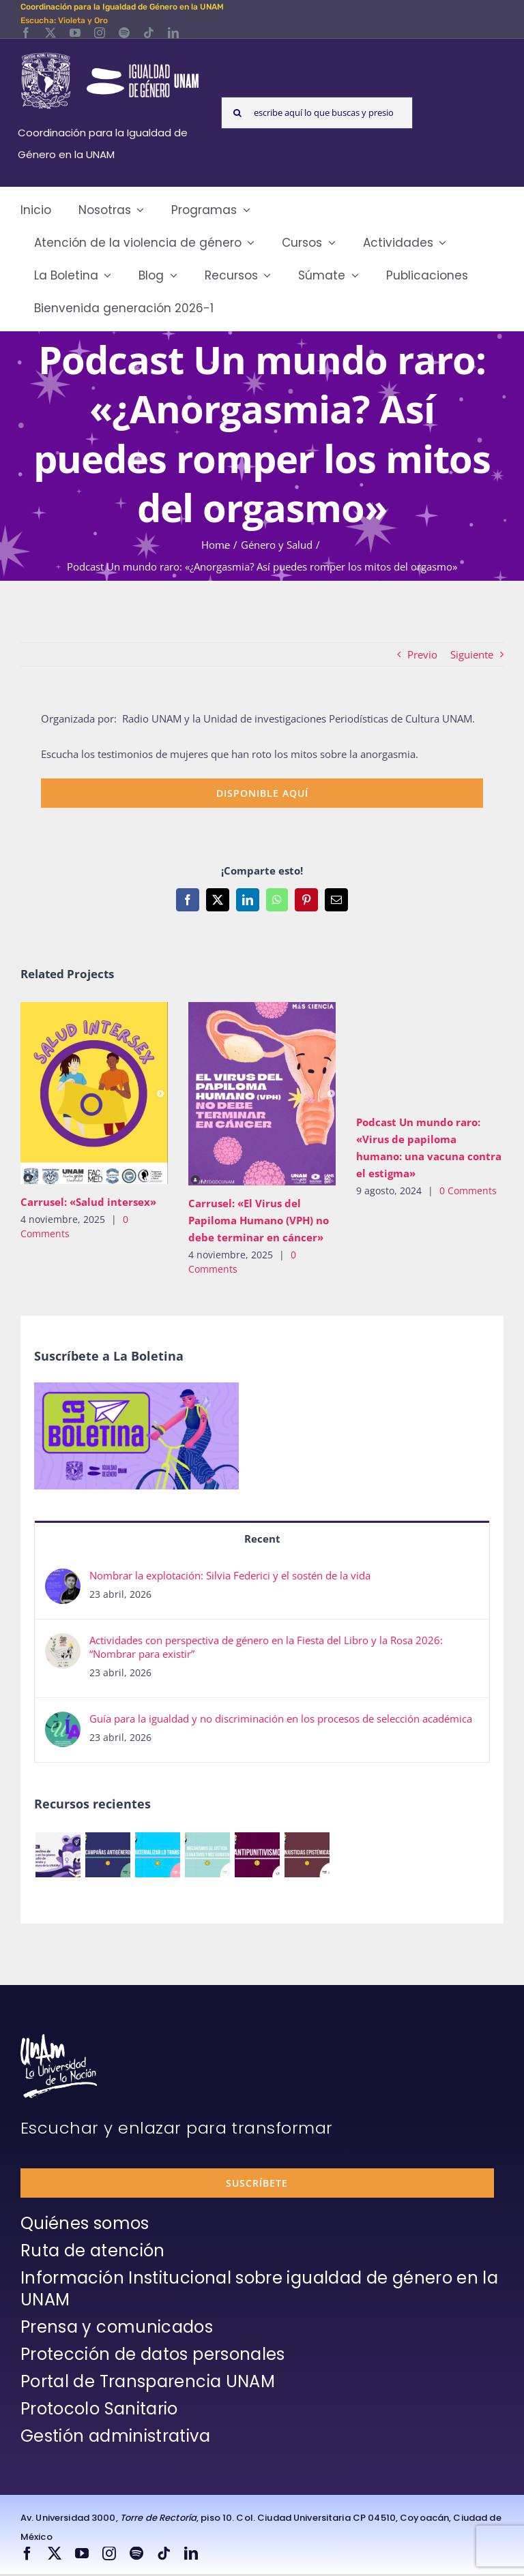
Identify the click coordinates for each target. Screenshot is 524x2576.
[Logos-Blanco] (110, 54)
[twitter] (50, 32)
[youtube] (75, 32)
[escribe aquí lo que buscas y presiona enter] (316, 113)
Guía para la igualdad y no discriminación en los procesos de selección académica (280, 1718)
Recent (262, 1538)
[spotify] (124, 32)
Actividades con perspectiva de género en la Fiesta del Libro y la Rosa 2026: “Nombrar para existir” (266, 1647)
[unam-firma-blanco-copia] (58, 2039)
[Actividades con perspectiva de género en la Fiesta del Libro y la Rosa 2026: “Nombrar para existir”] (63, 1644)
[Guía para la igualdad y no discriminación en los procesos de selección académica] (63, 1722)
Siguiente (471, 654)
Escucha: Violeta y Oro (64, 20)
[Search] (237, 113)
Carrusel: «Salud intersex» (88, 1202)
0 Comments (468, 1190)
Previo (422, 654)
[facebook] (25, 32)
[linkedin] (173, 32)
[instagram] (99, 32)
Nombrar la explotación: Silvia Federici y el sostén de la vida (229, 1575)
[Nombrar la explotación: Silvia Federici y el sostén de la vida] (63, 1579)
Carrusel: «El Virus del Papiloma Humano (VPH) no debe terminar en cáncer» (258, 1220)
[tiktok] (148, 32)
